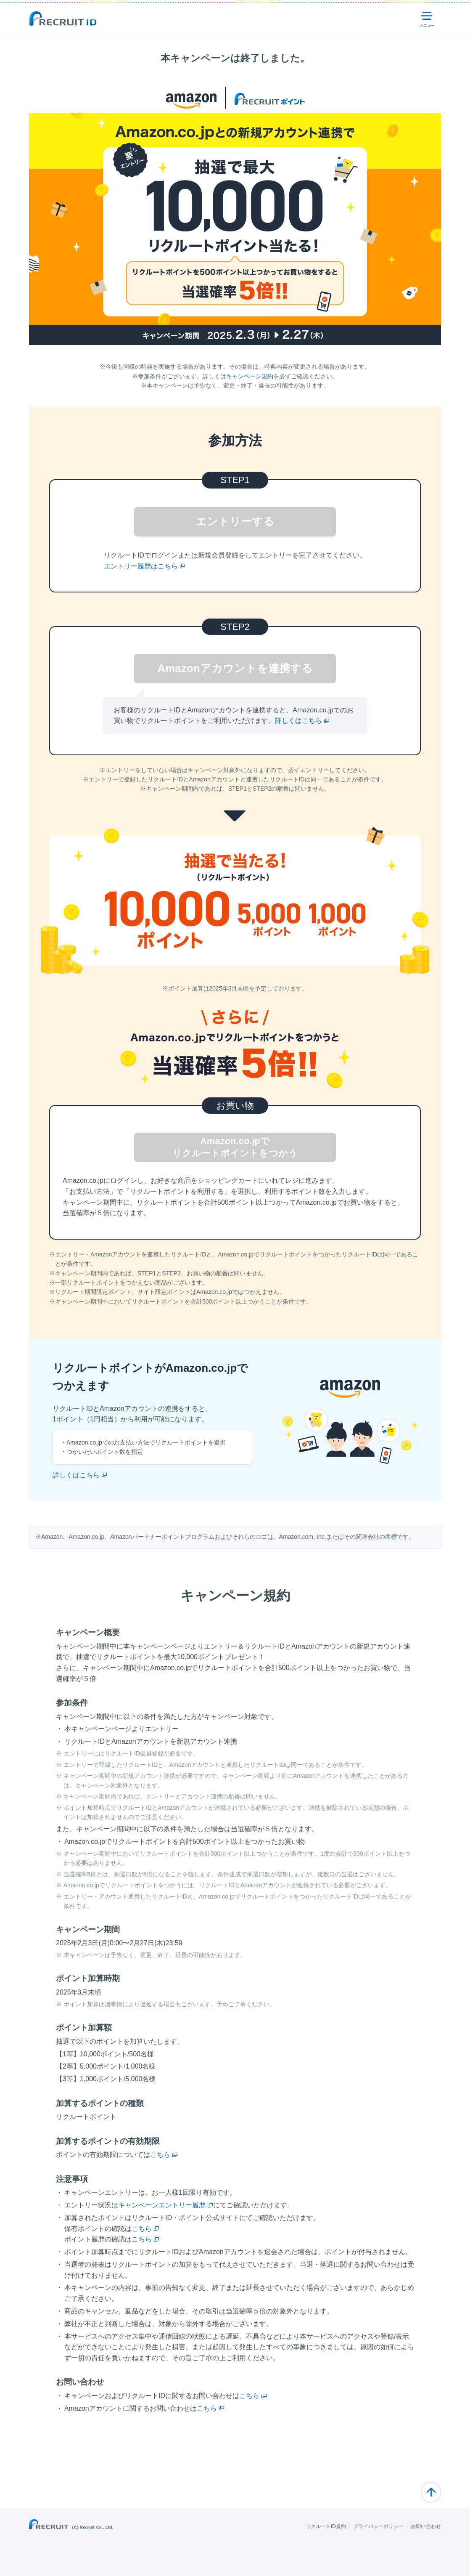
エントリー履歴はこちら (141, 566)
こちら (160, 2154)
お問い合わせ (426, 2526)
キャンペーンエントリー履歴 (162, 2205)
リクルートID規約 (326, 2526)
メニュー (428, 19)
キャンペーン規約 (249, 376)
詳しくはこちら (298, 720)
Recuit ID (62, 18)
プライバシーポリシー (378, 2526)
